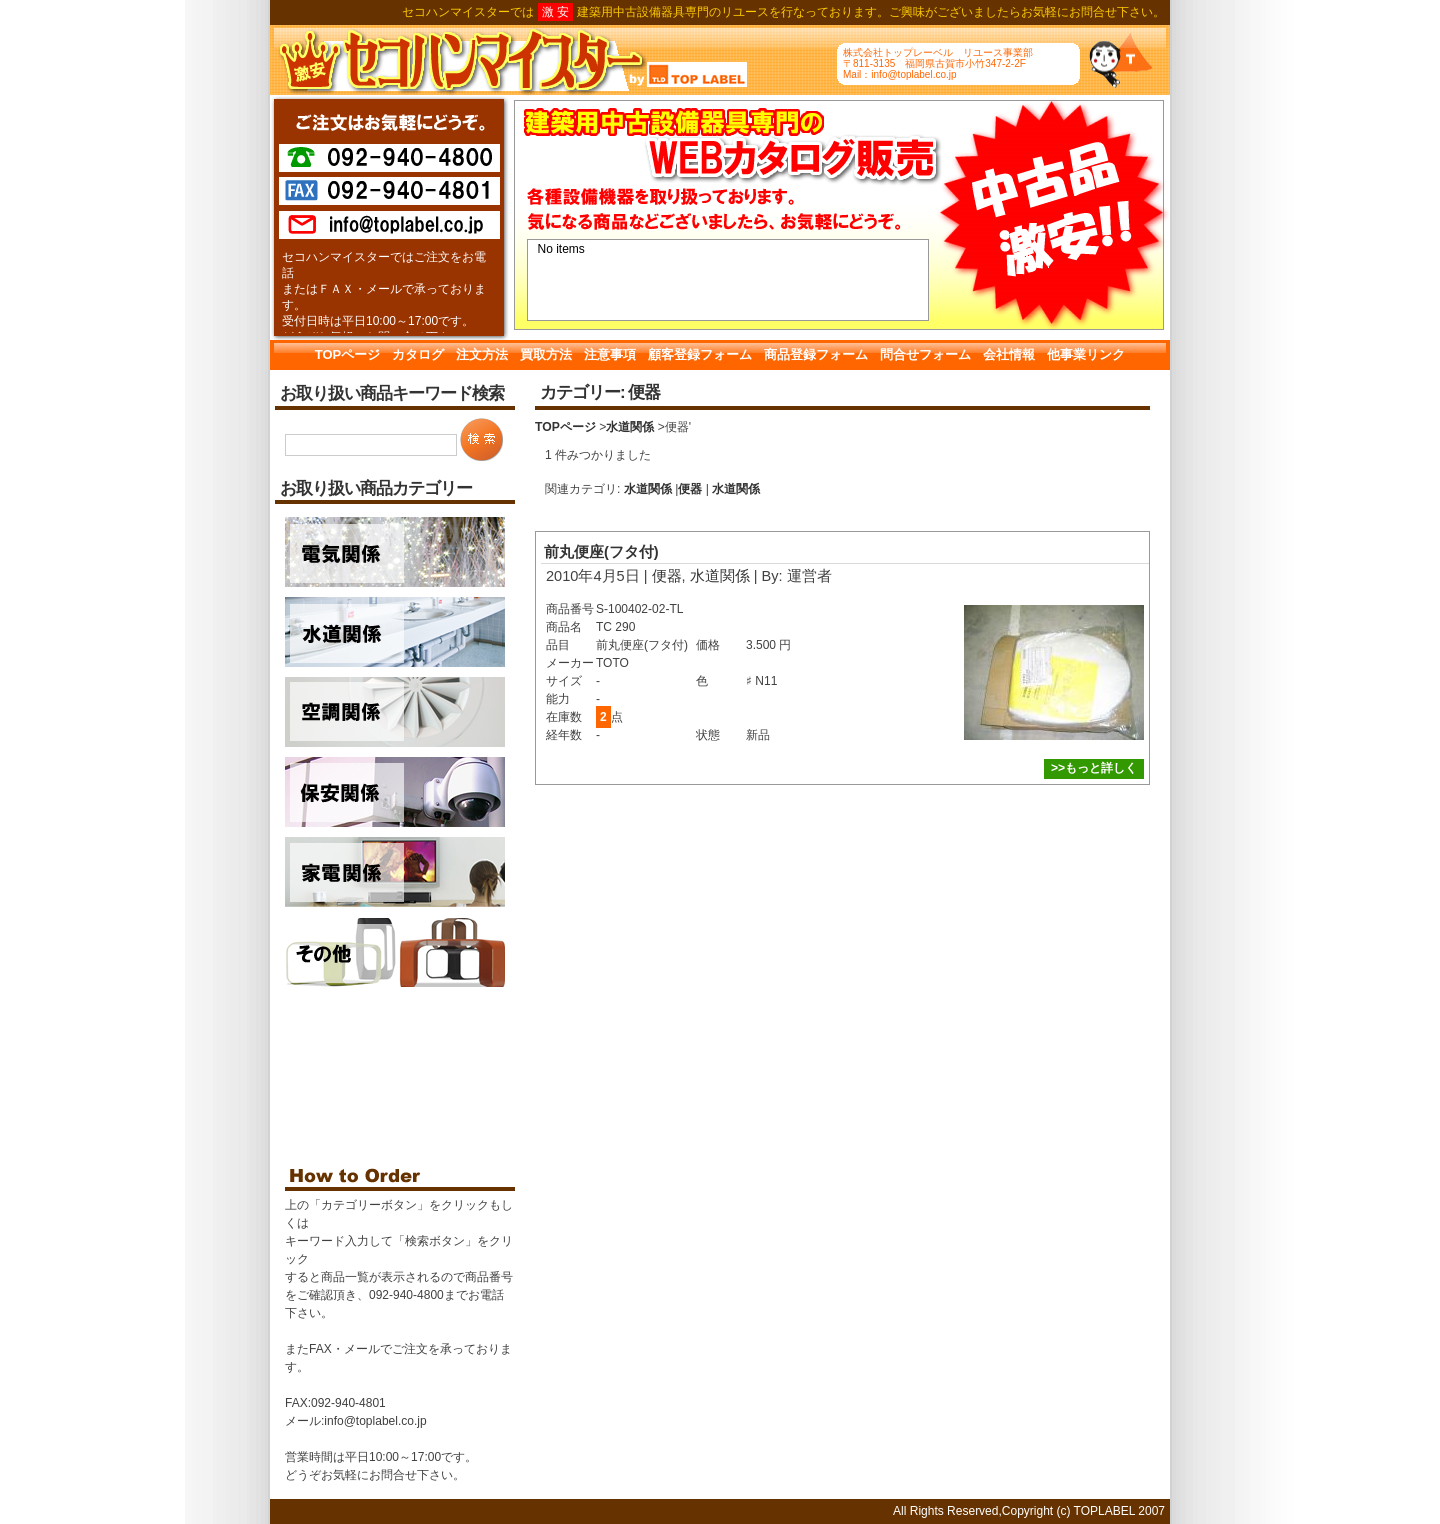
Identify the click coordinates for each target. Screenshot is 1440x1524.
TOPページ (348, 354)
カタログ (418, 354)
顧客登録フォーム (700, 354)
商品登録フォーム (816, 354)
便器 (690, 489)
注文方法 (482, 354)
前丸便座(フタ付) (601, 552)
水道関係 (630, 427)
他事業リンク (1086, 354)
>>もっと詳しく (1094, 768)
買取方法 (546, 354)
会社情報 (1009, 354)
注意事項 (610, 354)
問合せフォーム (925, 354)
